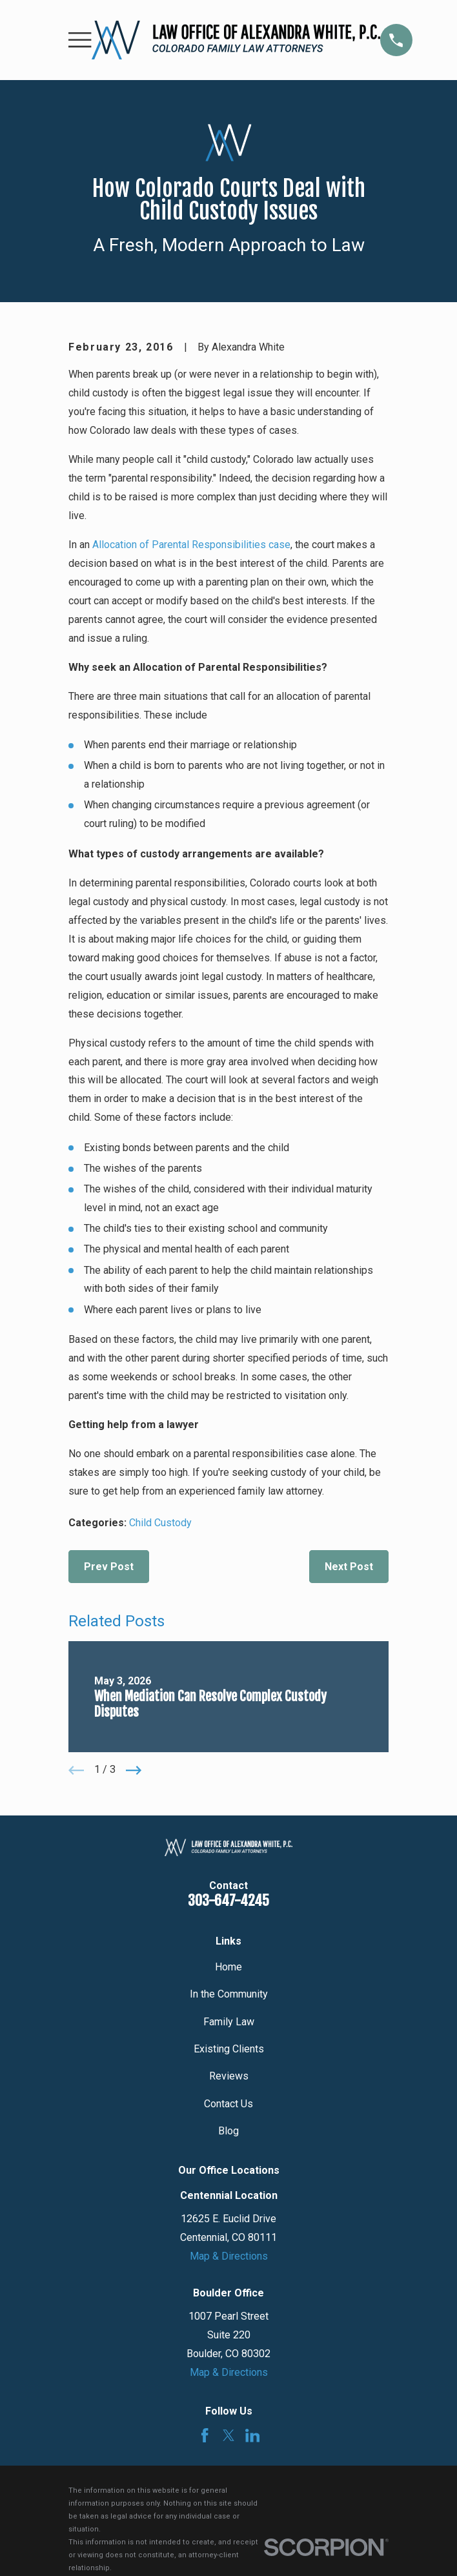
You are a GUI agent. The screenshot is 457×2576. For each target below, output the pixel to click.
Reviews (229, 2076)
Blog (228, 2131)
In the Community (229, 1994)
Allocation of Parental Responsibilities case (191, 544)
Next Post (349, 1566)
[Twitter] (228, 2435)
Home (228, 1967)
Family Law (228, 2022)
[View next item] (133, 1770)
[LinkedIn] (252, 2435)
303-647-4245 (228, 1900)
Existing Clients (229, 2049)
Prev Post (109, 1566)
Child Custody (160, 1523)
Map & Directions (229, 2256)
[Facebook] (205, 2435)
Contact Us (228, 2104)
